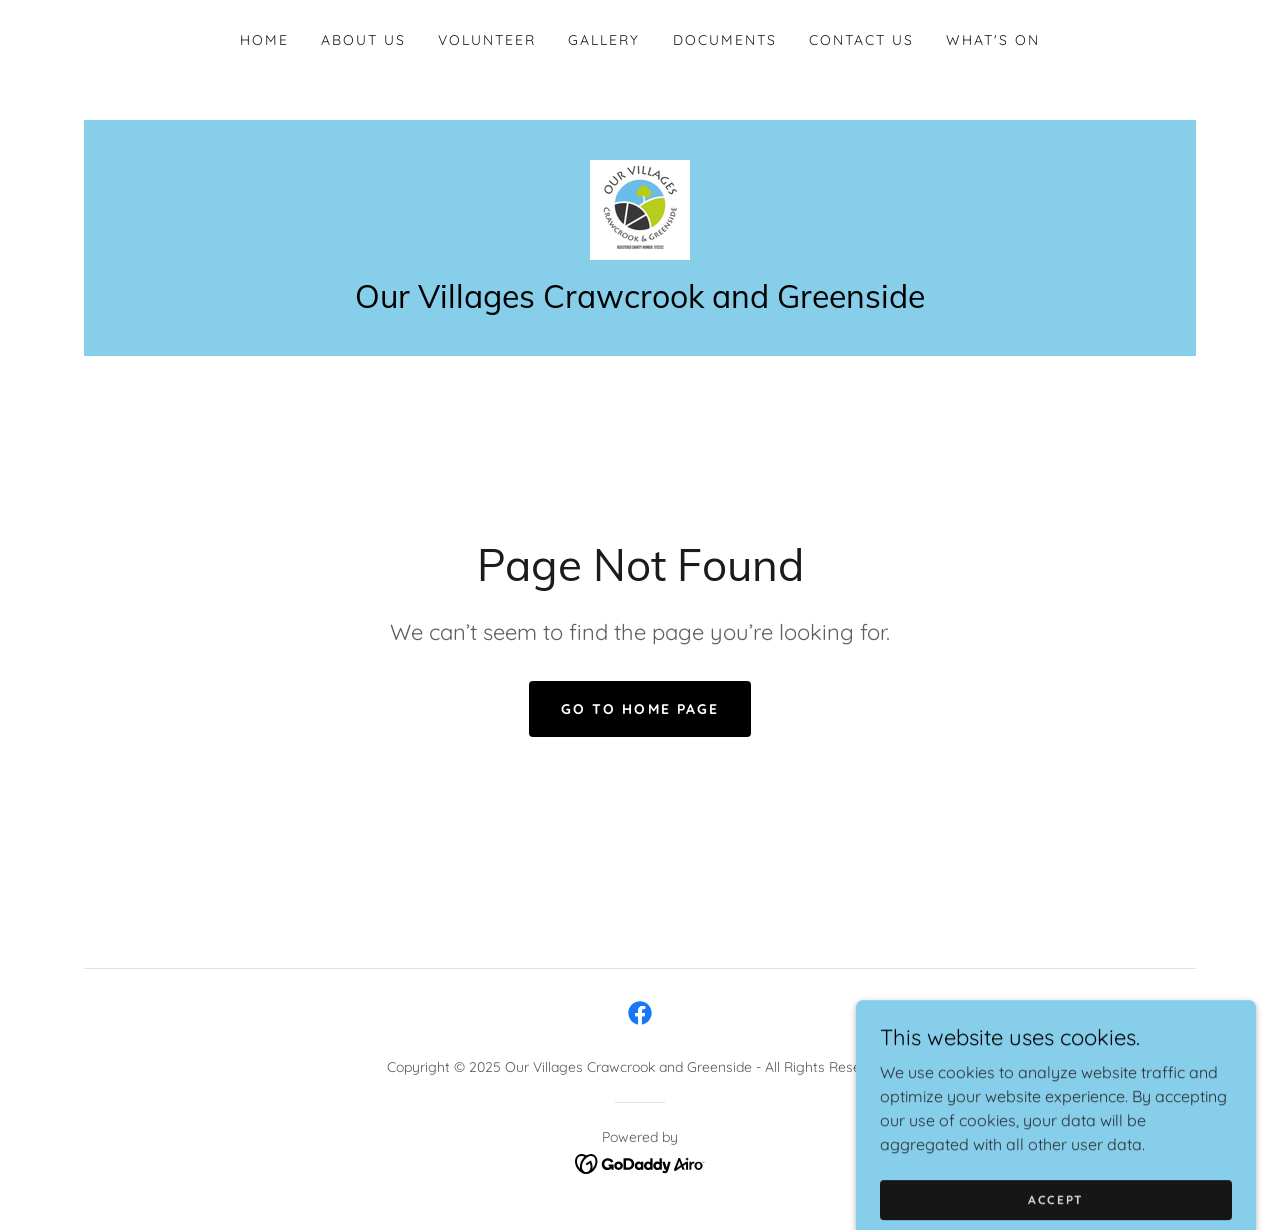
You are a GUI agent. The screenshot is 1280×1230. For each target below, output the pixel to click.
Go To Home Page (639, 709)
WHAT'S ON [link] (993, 40)
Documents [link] (725, 40)
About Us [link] (363, 40)
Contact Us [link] (861, 40)
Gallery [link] (604, 40)
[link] (640, 208)
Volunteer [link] (487, 40)
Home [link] (264, 40)
